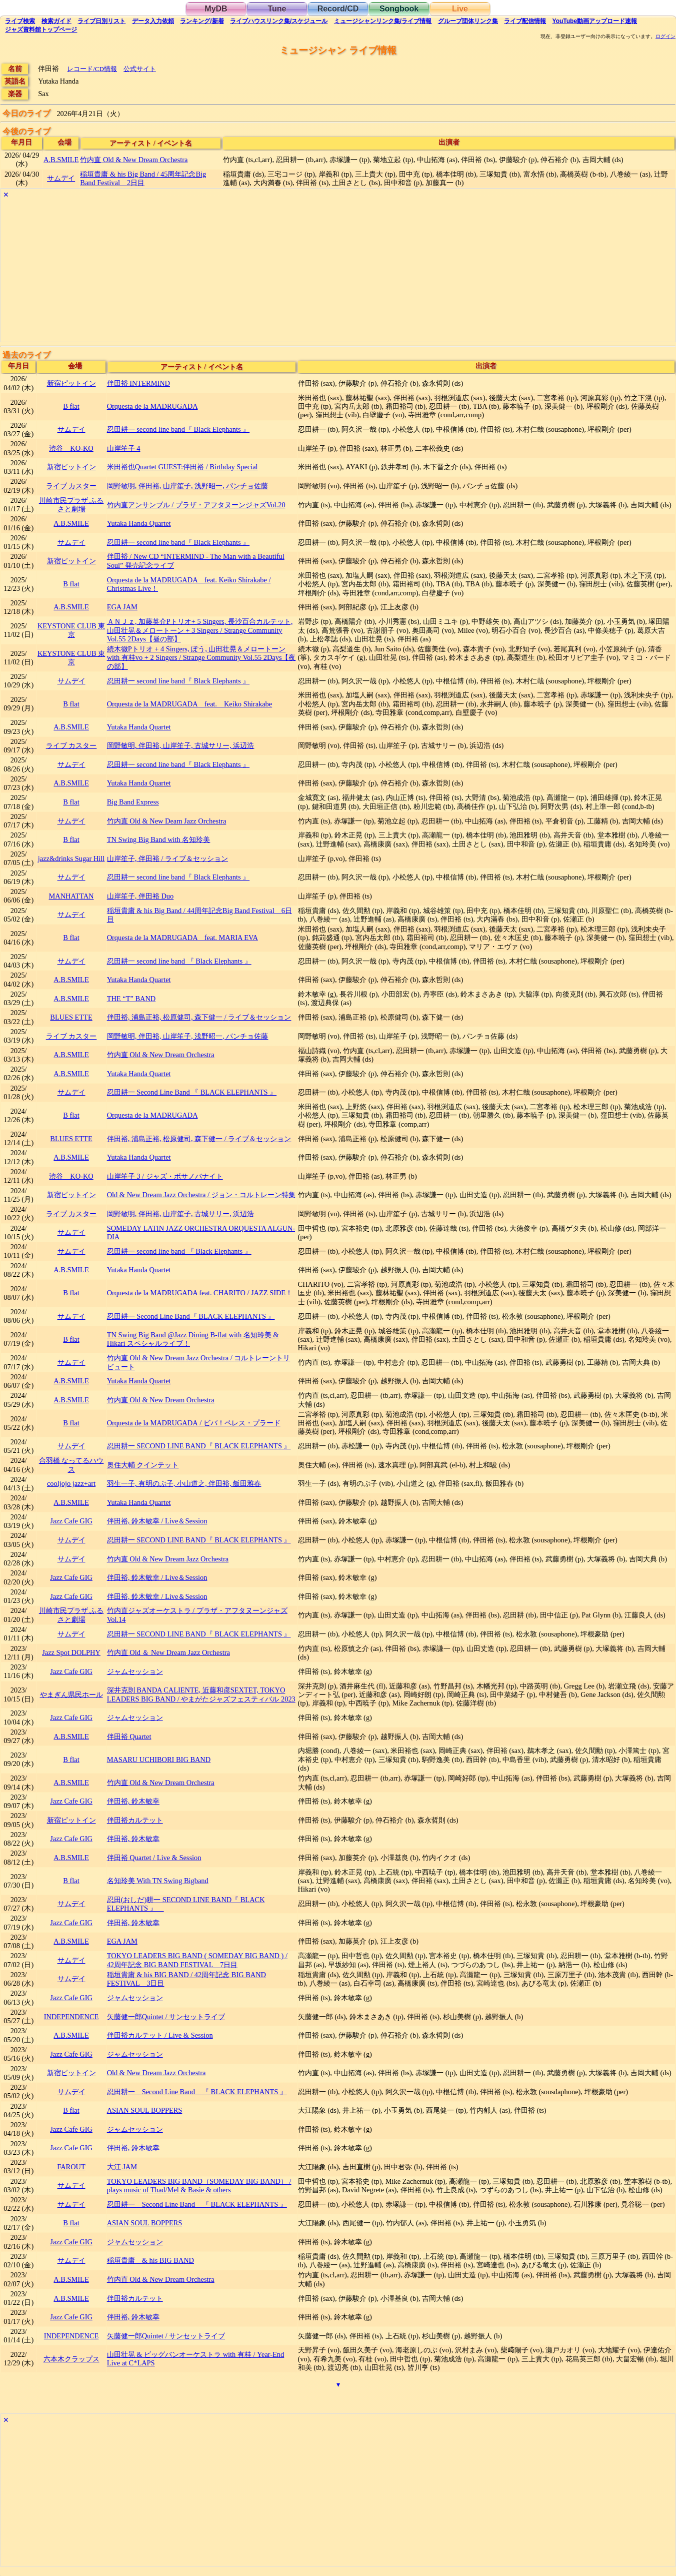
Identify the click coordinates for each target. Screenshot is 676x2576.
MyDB (215, 9)
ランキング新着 (202, 21)
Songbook (399, 9)
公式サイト (140, 69)
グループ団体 (468, 21)
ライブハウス (279, 21)
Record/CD (338, 9)
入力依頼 (153, 21)
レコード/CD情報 (92, 69)
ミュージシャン (383, 21)
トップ (41, 29)
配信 (525, 21)
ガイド (57, 21)
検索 (20, 21)
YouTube (595, 21)
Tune (277, 9)
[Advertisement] (301, 272)
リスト (102, 21)
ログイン (666, 36)
